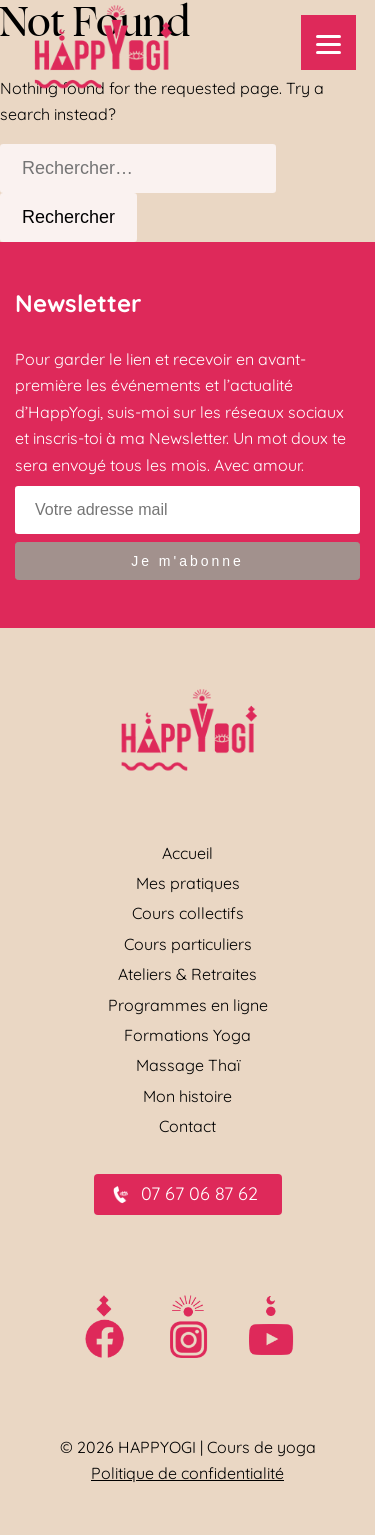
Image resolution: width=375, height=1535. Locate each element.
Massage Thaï (188, 1065)
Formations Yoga (187, 1035)
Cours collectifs (188, 913)
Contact (187, 1126)
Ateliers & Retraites (187, 974)
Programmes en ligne (188, 1005)
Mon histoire (187, 1096)
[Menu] (328, 42)
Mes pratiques (188, 883)
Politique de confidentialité (187, 1473)
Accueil (187, 853)
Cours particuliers (188, 944)
